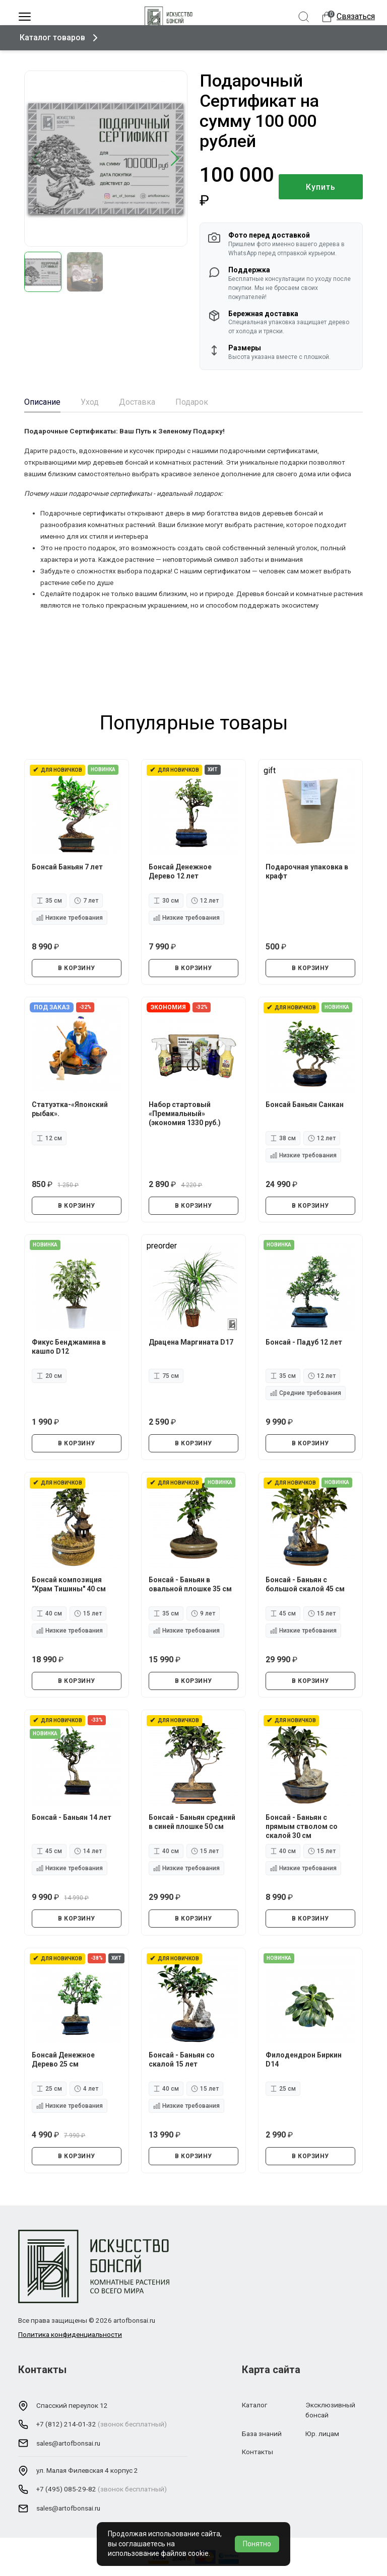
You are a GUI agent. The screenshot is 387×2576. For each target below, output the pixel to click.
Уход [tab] (90, 402)
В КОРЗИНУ (76, 967)
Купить (321, 187)
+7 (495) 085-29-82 (66, 2489)
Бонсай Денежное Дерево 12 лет (180, 870)
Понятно (257, 2544)
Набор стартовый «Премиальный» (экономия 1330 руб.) (185, 1113)
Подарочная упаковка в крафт (307, 870)
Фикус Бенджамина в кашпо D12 (69, 1346)
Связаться (356, 16)
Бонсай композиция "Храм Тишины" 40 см (69, 1583)
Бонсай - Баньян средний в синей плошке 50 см (192, 1821)
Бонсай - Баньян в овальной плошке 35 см (190, 1583)
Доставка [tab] (137, 402)
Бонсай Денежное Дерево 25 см (63, 2059)
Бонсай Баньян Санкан (305, 1104)
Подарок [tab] (191, 402)
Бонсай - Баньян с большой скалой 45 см (305, 1583)
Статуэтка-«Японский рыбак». (70, 1108)
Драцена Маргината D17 (191, 1342)
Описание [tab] (42, 402)
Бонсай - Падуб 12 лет (304, 1342)
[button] (175, 159)
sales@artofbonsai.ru (68, 2443)
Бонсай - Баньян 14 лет (72, 1817)
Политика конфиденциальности (70, 2334)
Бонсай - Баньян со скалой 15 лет (182, 2059)
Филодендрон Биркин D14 (304, 2059)
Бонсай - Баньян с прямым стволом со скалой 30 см (302, 1826)
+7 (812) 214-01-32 (66, 2424)
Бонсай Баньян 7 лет (67, 866)
